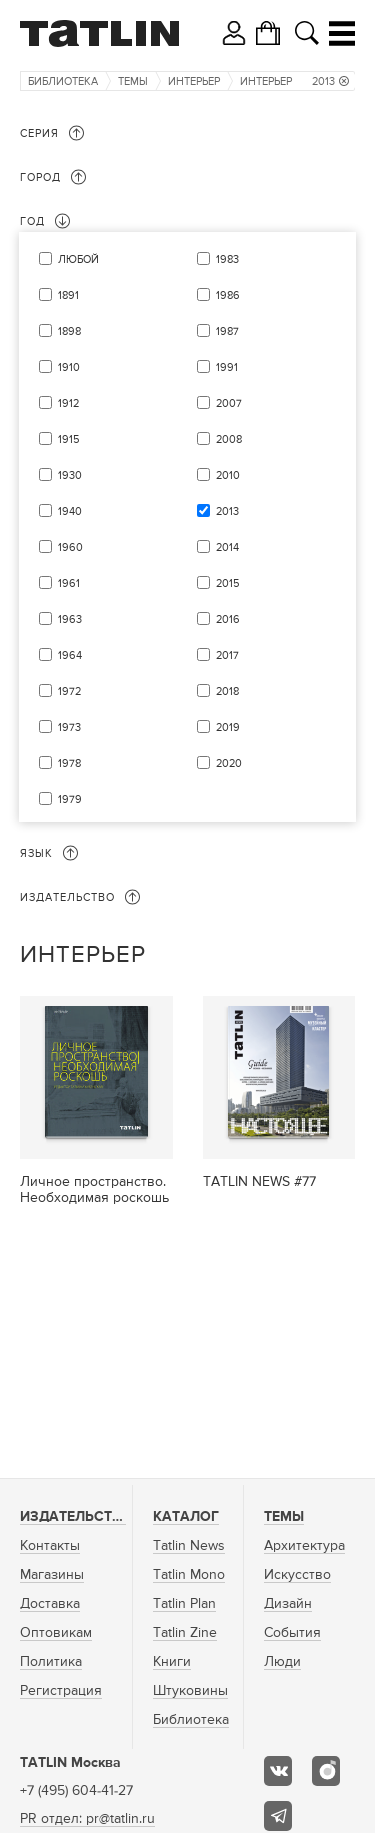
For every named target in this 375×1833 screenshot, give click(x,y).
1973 (69, 727)
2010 (228, 475)
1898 (69, 331)
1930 (70, 475)
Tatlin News (189, 1546)
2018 (227, 691)
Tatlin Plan (184, 1604)
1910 (69, 367)
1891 (68, 295)
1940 (70, 511)
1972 (69, 691)
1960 (70, 547)
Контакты (50, 1546)
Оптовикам (56, 1633)
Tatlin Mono (189, 1575)
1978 (69, 763)
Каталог (186, 1517)
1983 (227, 259)
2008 (229, 439)
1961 (69, 583)
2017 (227, 655)
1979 (70, 799)
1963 (70, 619)
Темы (133, 81)
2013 (330, 81)
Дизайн (288, 1604)
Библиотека (63, 81)
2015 (227, 583)
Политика (51, 1662)
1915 (68, 439)
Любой (78, 259)
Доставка (50, 1604)
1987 (227, 331)
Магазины (52, 1575)
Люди (282, 1662)
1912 (68, 403)
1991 (227, 367)
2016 (228, 619)
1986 (228, 295)
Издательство (76, 1517)
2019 (228, 727)
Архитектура (304, 1546)
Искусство (297, 1575)
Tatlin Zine (185, 1633)
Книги (172, 1662)
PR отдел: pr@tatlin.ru (87, 1819)
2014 (227, 547)
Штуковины (190, 1691)
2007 (229, 403)
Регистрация (61, 1691)
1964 (70, 655)
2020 (229, 763)
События (292, 1633)
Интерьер (194, 81)
